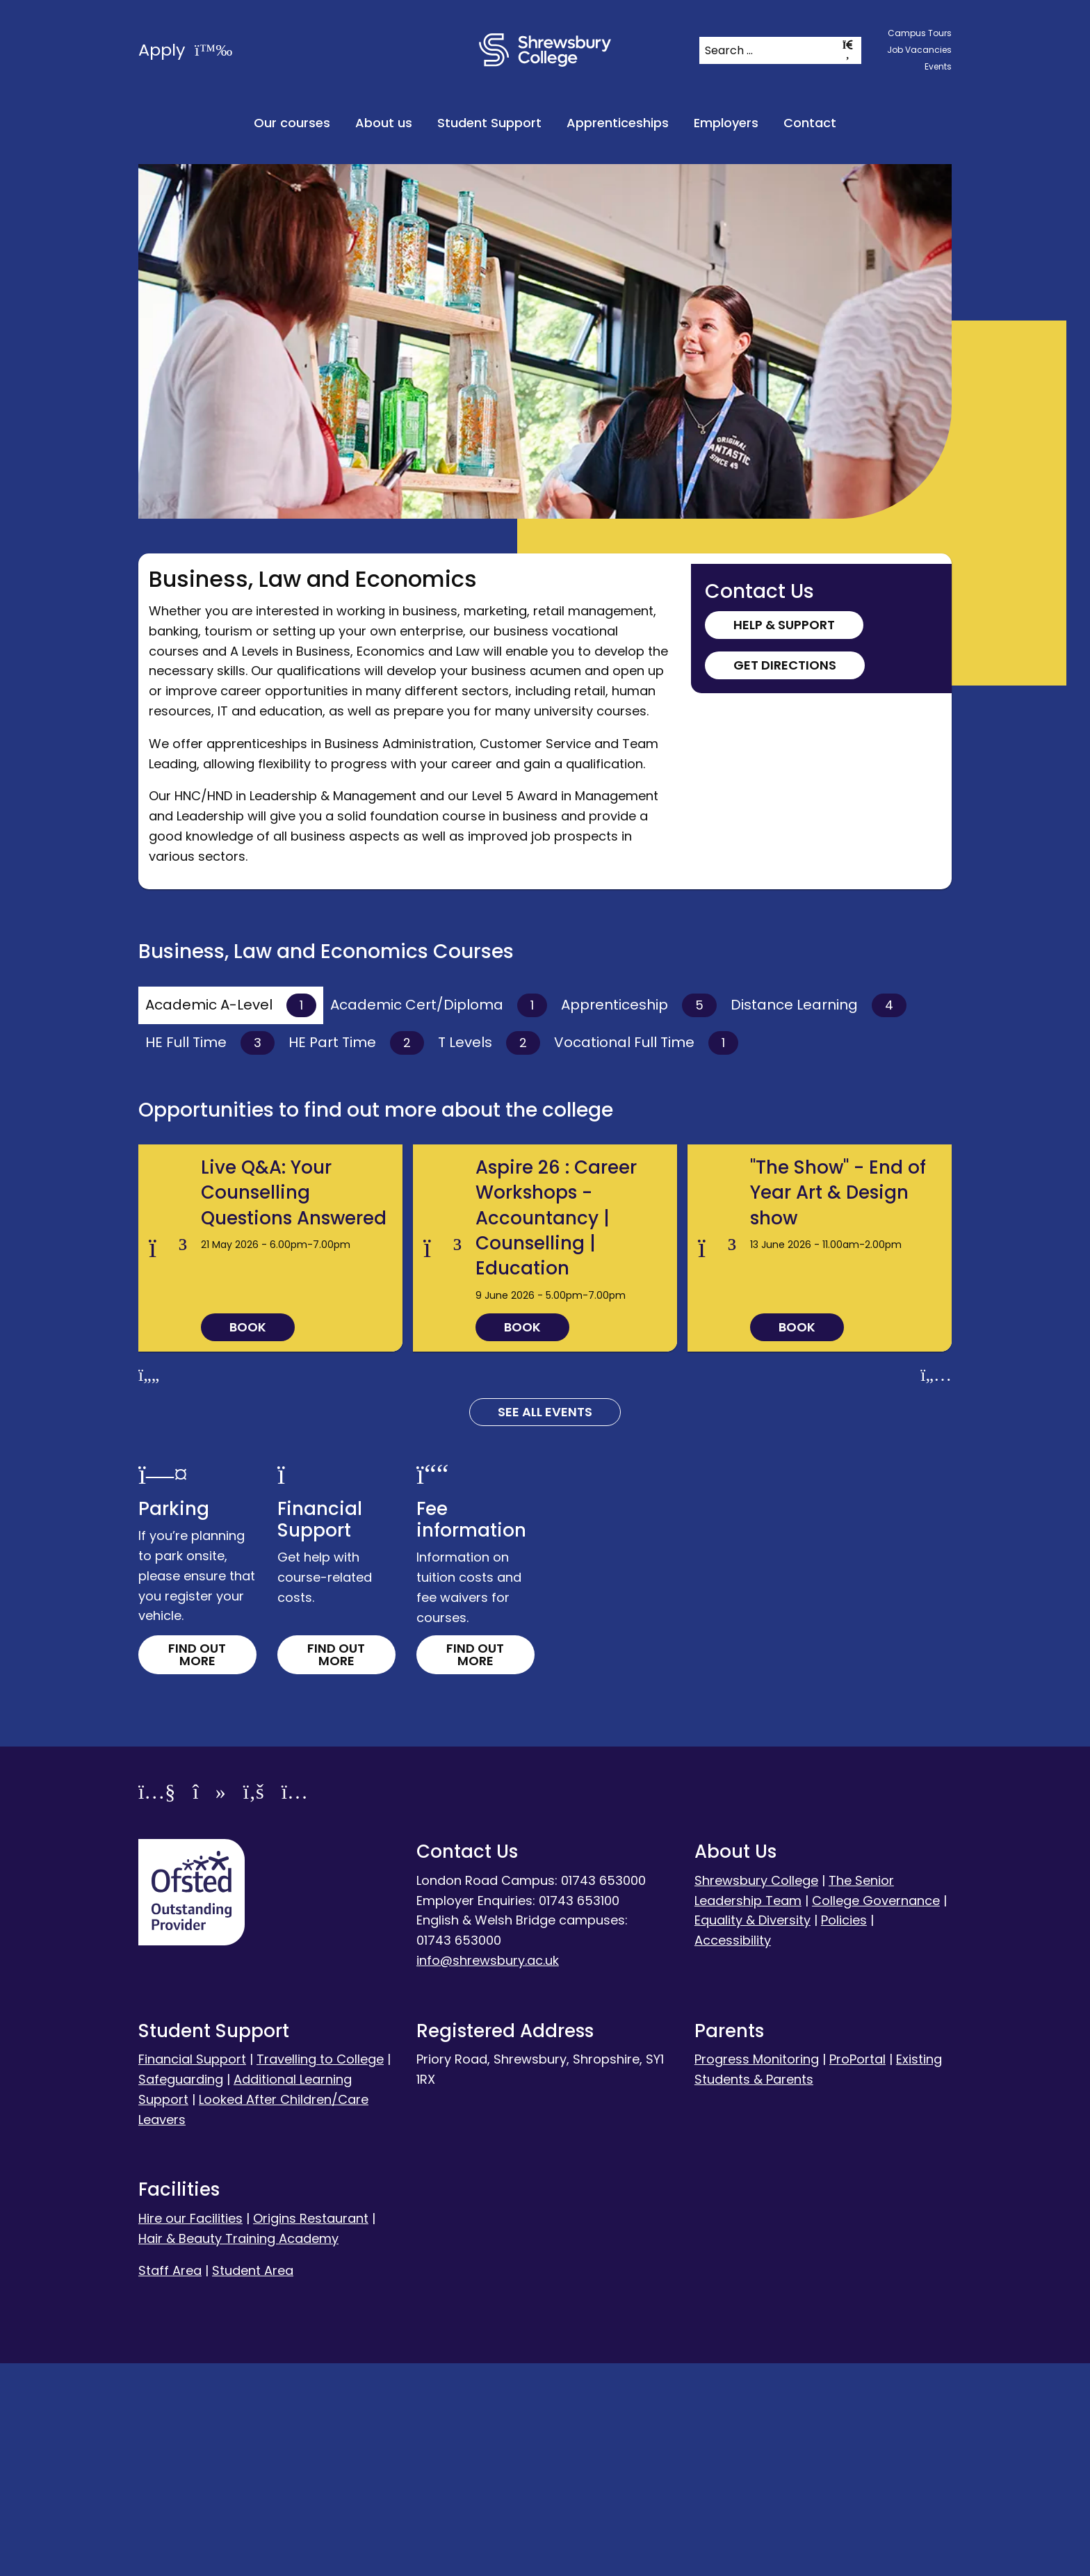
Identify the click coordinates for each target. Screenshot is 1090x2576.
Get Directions (784, 665)
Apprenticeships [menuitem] (618, 122)
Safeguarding (180, 2292)
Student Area (252, 2483)
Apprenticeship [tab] (639, 1005)
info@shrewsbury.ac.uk (487, 2173)
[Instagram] (295, 2006)
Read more (232, 1234)
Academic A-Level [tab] (230, 1005)
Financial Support (192, 2272)
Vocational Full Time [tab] (646, 1043)
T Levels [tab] (489, 1043)
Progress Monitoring (756, 2272)
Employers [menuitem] (726, 122)
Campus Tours (920, 33)
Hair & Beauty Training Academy (238, 2450)
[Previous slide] (148, 1587)
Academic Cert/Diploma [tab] (438, 1005)
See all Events (545, 1624)
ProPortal (857, 2272)
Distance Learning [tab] (818, 1005)
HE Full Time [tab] (210, 1043)
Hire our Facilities (190, 2430)
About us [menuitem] (383, 122)
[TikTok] (209, 2006)
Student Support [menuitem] (489, 122)
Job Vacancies (919, 50)
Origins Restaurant (310, 2430)
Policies (844, 2132)
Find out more (197, 1866)
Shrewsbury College (756, 2092)
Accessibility (732, 2153)
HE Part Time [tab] (356, 1043)
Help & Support (784, 624)
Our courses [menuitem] (292, 122)
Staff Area (170, 2483)
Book (247, 1539)
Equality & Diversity (752, 2132)
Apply (185, 49)
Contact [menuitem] (809, 122)
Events (938, 66)
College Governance (876, 2112)
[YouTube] (156, 2006)
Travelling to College (320, 2272)
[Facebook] (253, 2006)
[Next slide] (936, 1587)
